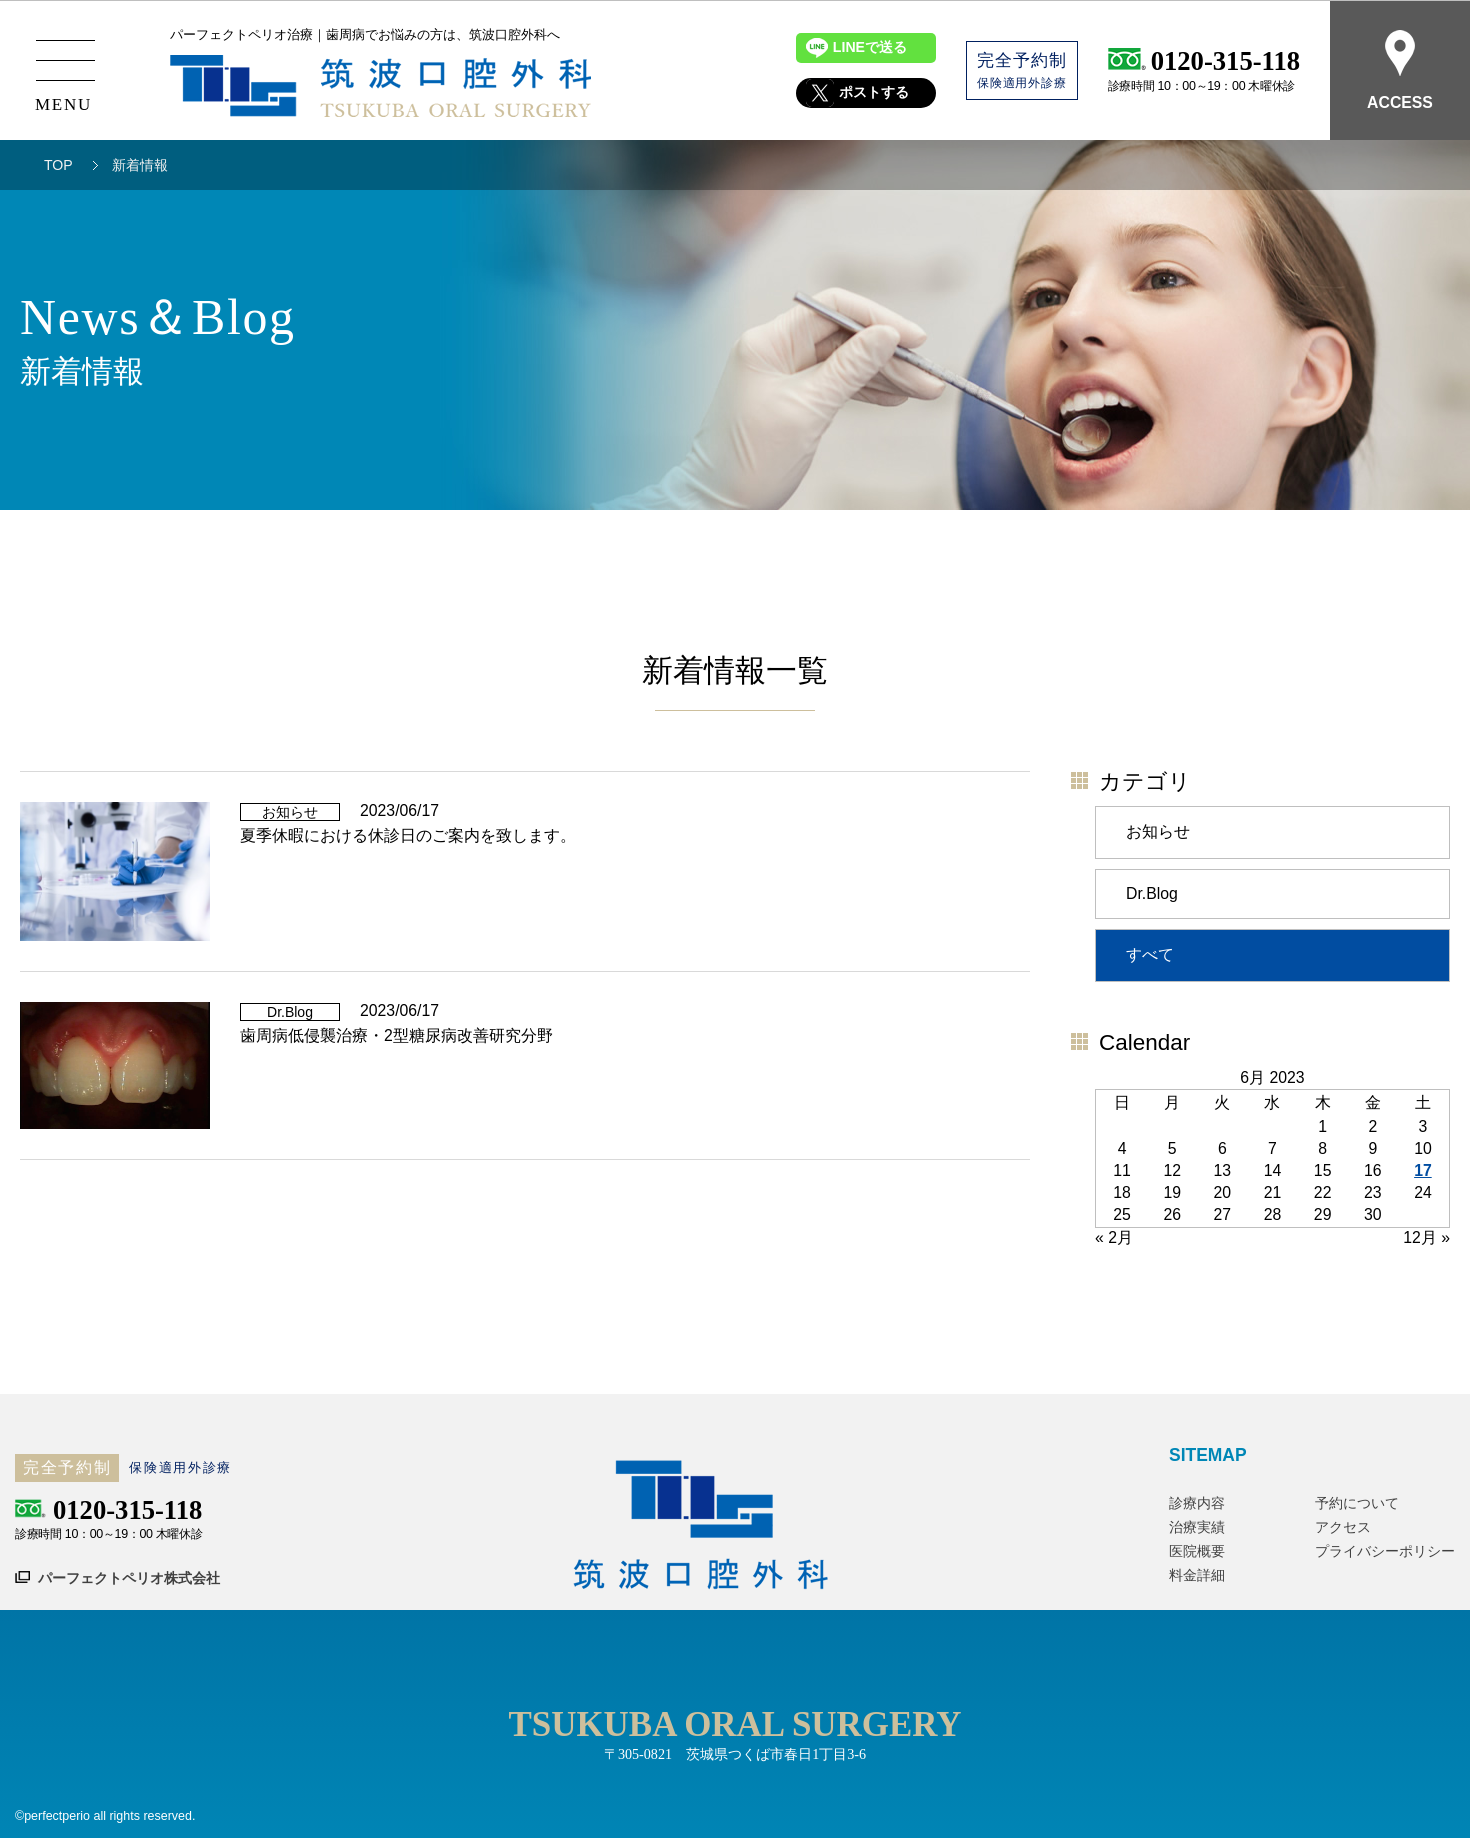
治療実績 (1197, 1527)
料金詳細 (1197, 1575)
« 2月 (1114, 1237)
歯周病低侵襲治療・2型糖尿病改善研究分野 (396, 1035)
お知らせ (1158, 831)
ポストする (874, 93)
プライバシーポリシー (1385, 1551)
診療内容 (1197, 1503)
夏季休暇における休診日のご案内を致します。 (408, 835)
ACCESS (1400, 70)
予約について (1357, 1503)
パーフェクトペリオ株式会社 (129, 1578)
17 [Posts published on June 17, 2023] (1423, 1170)
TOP (58, 165)
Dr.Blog (1152, 893)
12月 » (1426, 1237)
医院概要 (1197, 1551)
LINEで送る (870, 48)
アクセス (1343, 1527)
